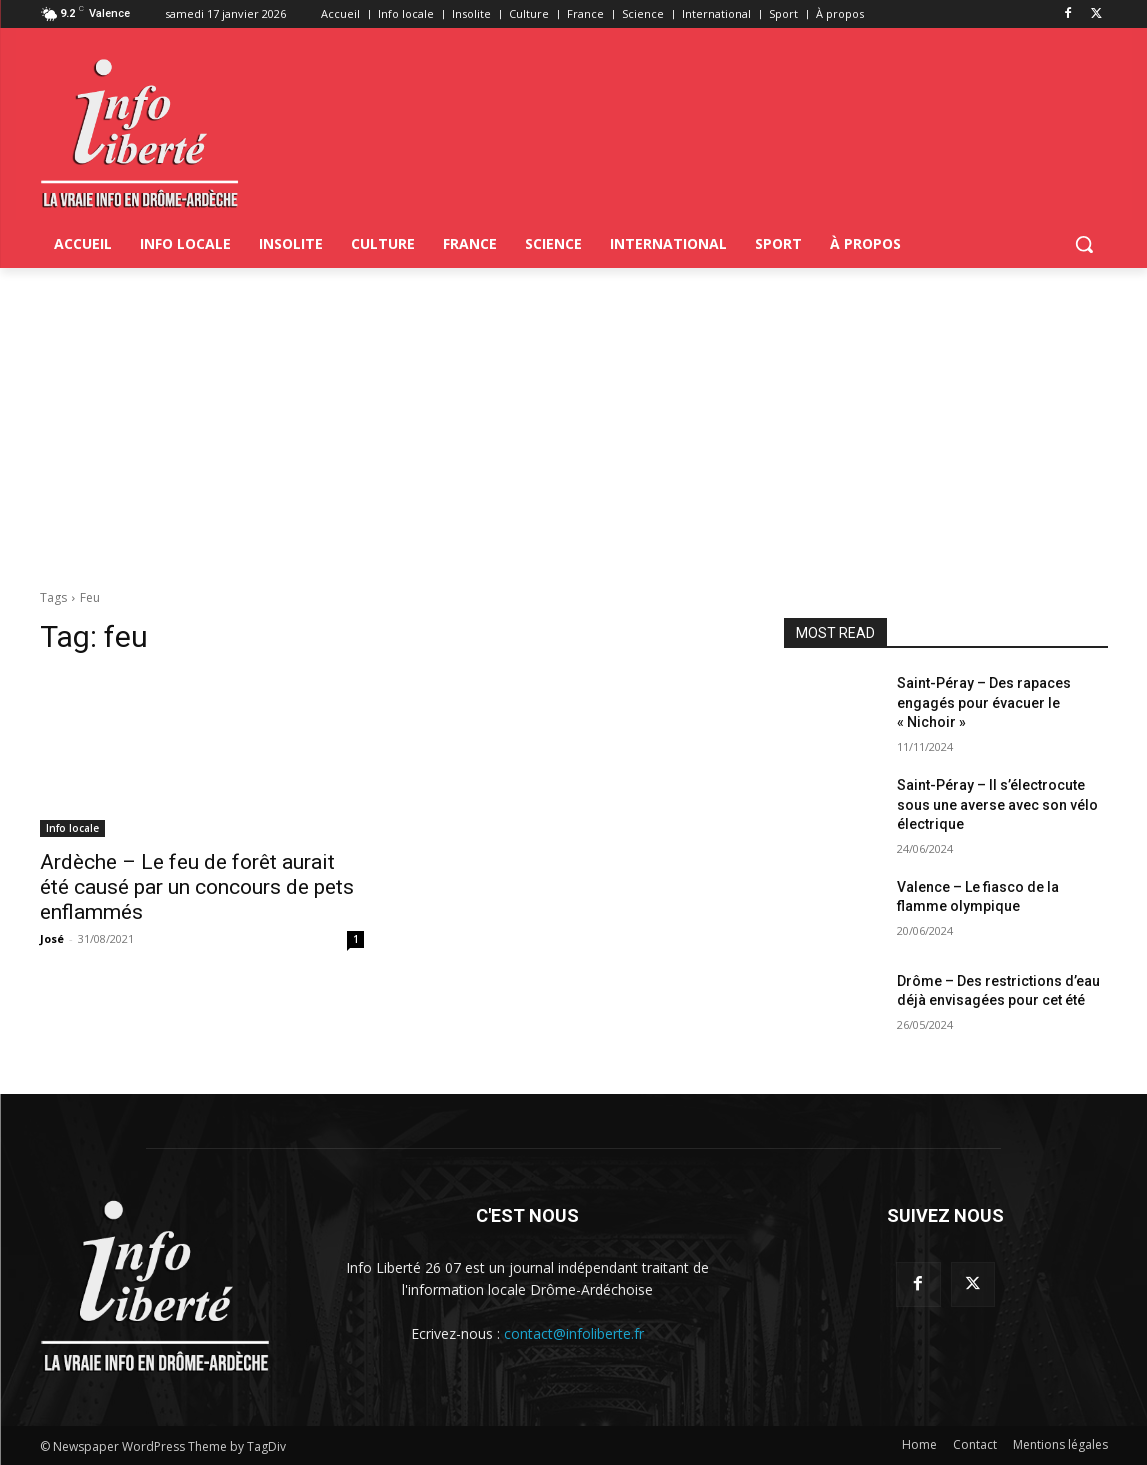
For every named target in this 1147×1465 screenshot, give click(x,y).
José (52, 938)
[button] (1084, 244)
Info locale (72, 828)
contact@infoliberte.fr (574, 1333)
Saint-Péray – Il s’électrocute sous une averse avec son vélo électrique (997, 804)
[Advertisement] (573, 418)
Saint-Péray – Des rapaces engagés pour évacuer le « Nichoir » (984, 702)
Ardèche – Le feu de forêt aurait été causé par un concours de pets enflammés (197, 887)
